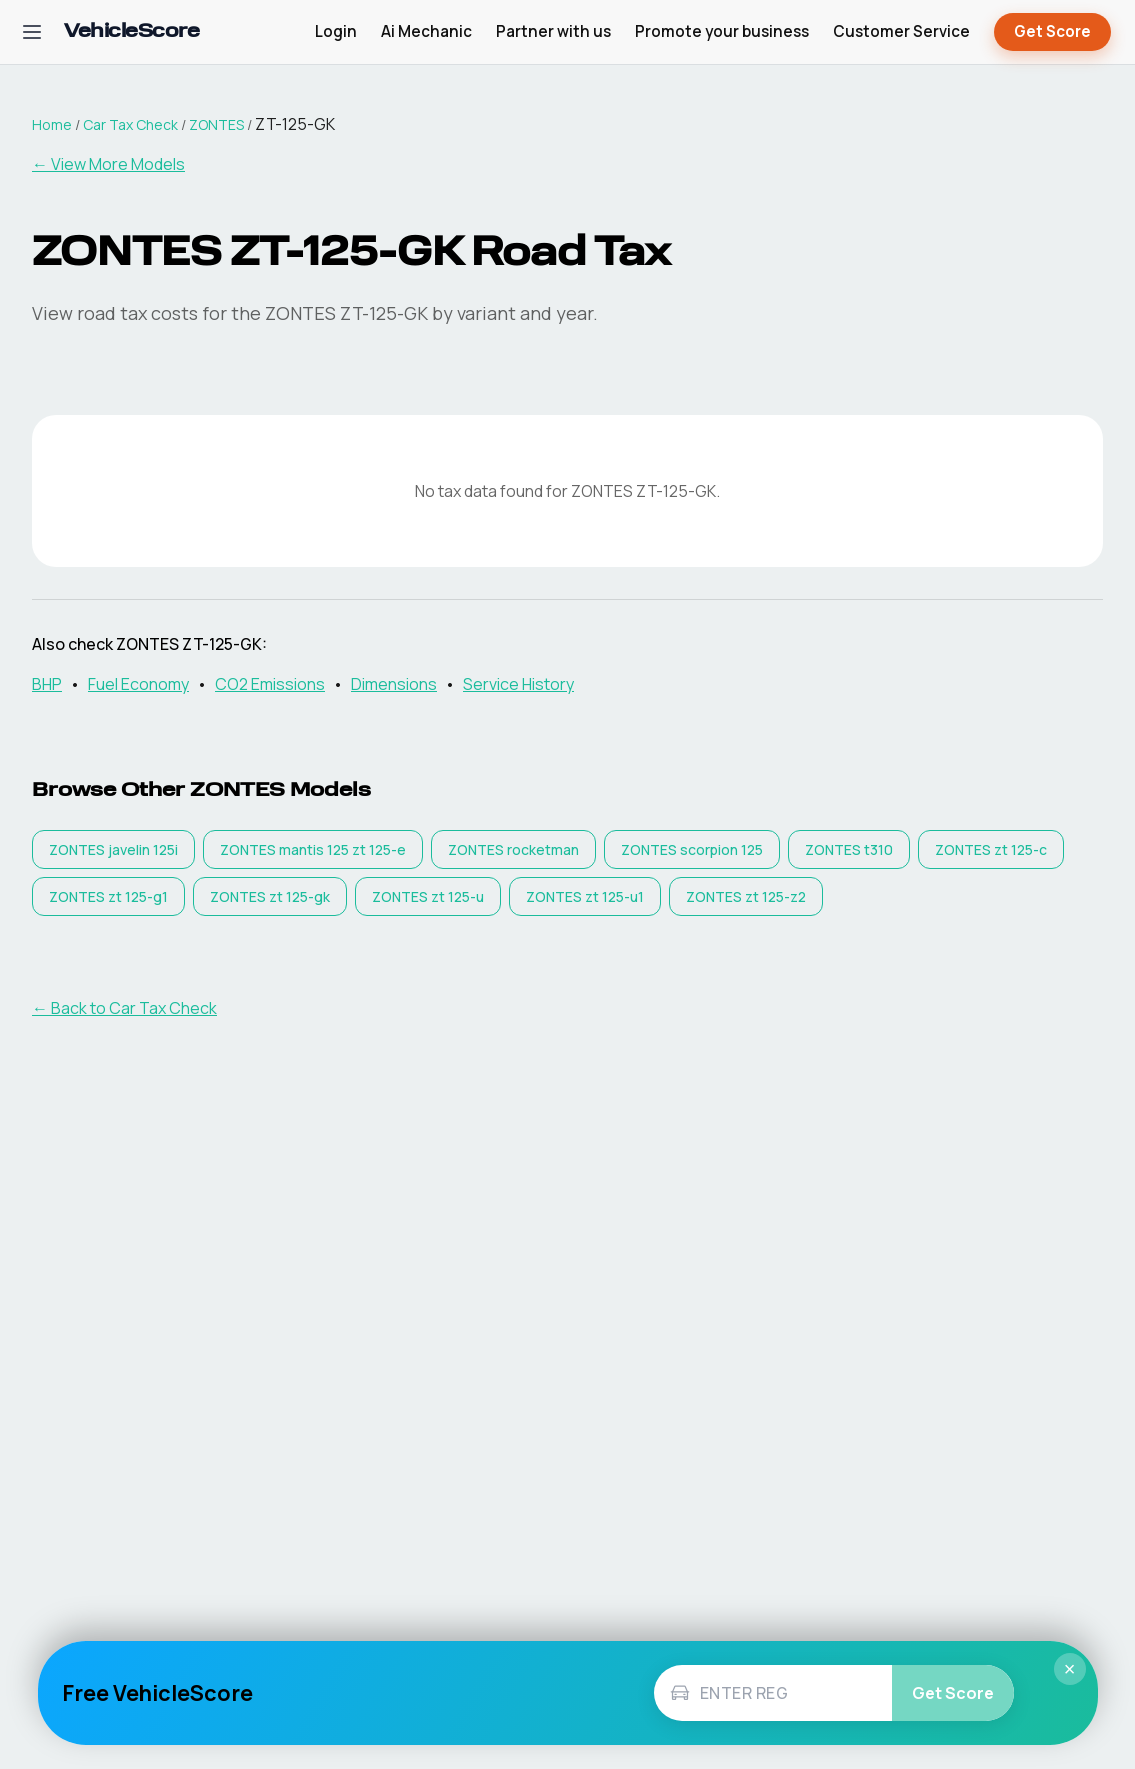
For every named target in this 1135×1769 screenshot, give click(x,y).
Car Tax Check (130, 124)
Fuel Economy (138, 684)
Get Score (1052, 32)
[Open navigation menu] (32, 32)
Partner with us (553, 31)
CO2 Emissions (270, 684)
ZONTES (216, 124)
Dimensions (394, 684)
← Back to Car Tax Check (124, 1008)
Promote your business (722, 31)
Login (336, 31)
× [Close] (1070, 1669)
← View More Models (108, 164)
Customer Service (901, 31)
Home (52, 124)
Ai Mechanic (426, 31)
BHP (47, 684)
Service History (518, 684)
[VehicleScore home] (131, 32)
